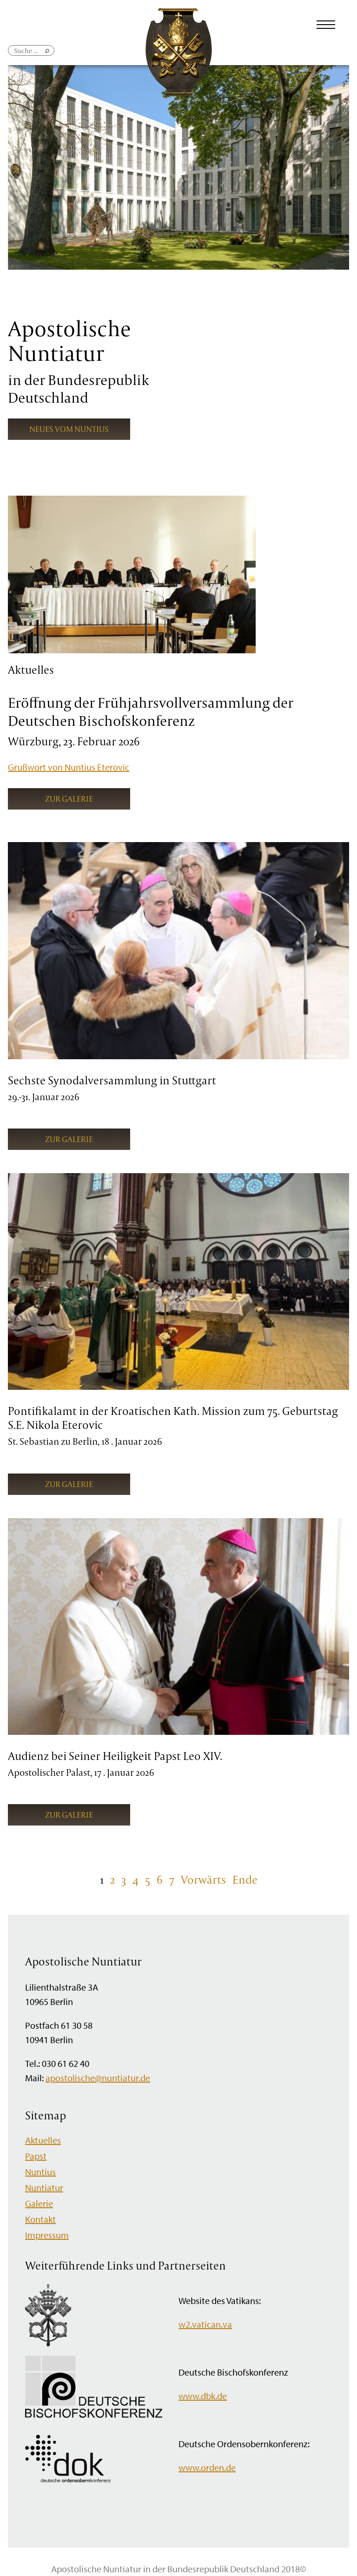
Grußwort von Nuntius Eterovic (68, 767)
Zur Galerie (69, 798)
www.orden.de (207, 2467)
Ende (245, 1879)
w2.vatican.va (205, 2324)
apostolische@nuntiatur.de (98, 2078)
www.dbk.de (202, 2396)
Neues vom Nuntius (69, 429)
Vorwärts (203, 1879)
